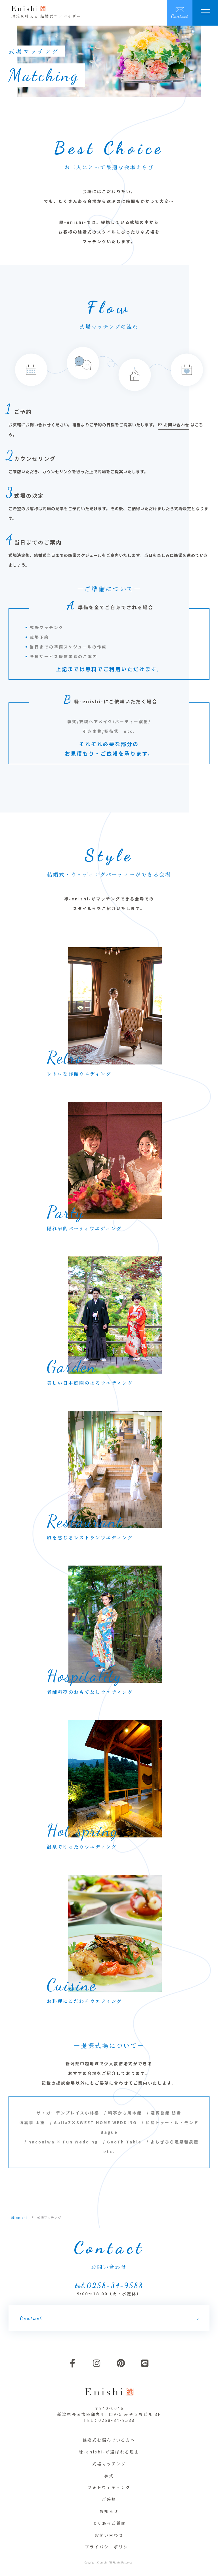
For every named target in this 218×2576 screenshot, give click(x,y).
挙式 (109, 2475)
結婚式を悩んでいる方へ (109, 2440)
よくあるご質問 (109, 2523)
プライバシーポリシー (109, 2546)
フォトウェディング (109, 2487)
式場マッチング (109, 2463)
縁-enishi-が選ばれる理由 (109, 2451)
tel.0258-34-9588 (109, 2285)
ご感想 (109, 2499)
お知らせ (109, 2511)
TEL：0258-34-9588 (109, 2420)
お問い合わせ (109, 2535)
